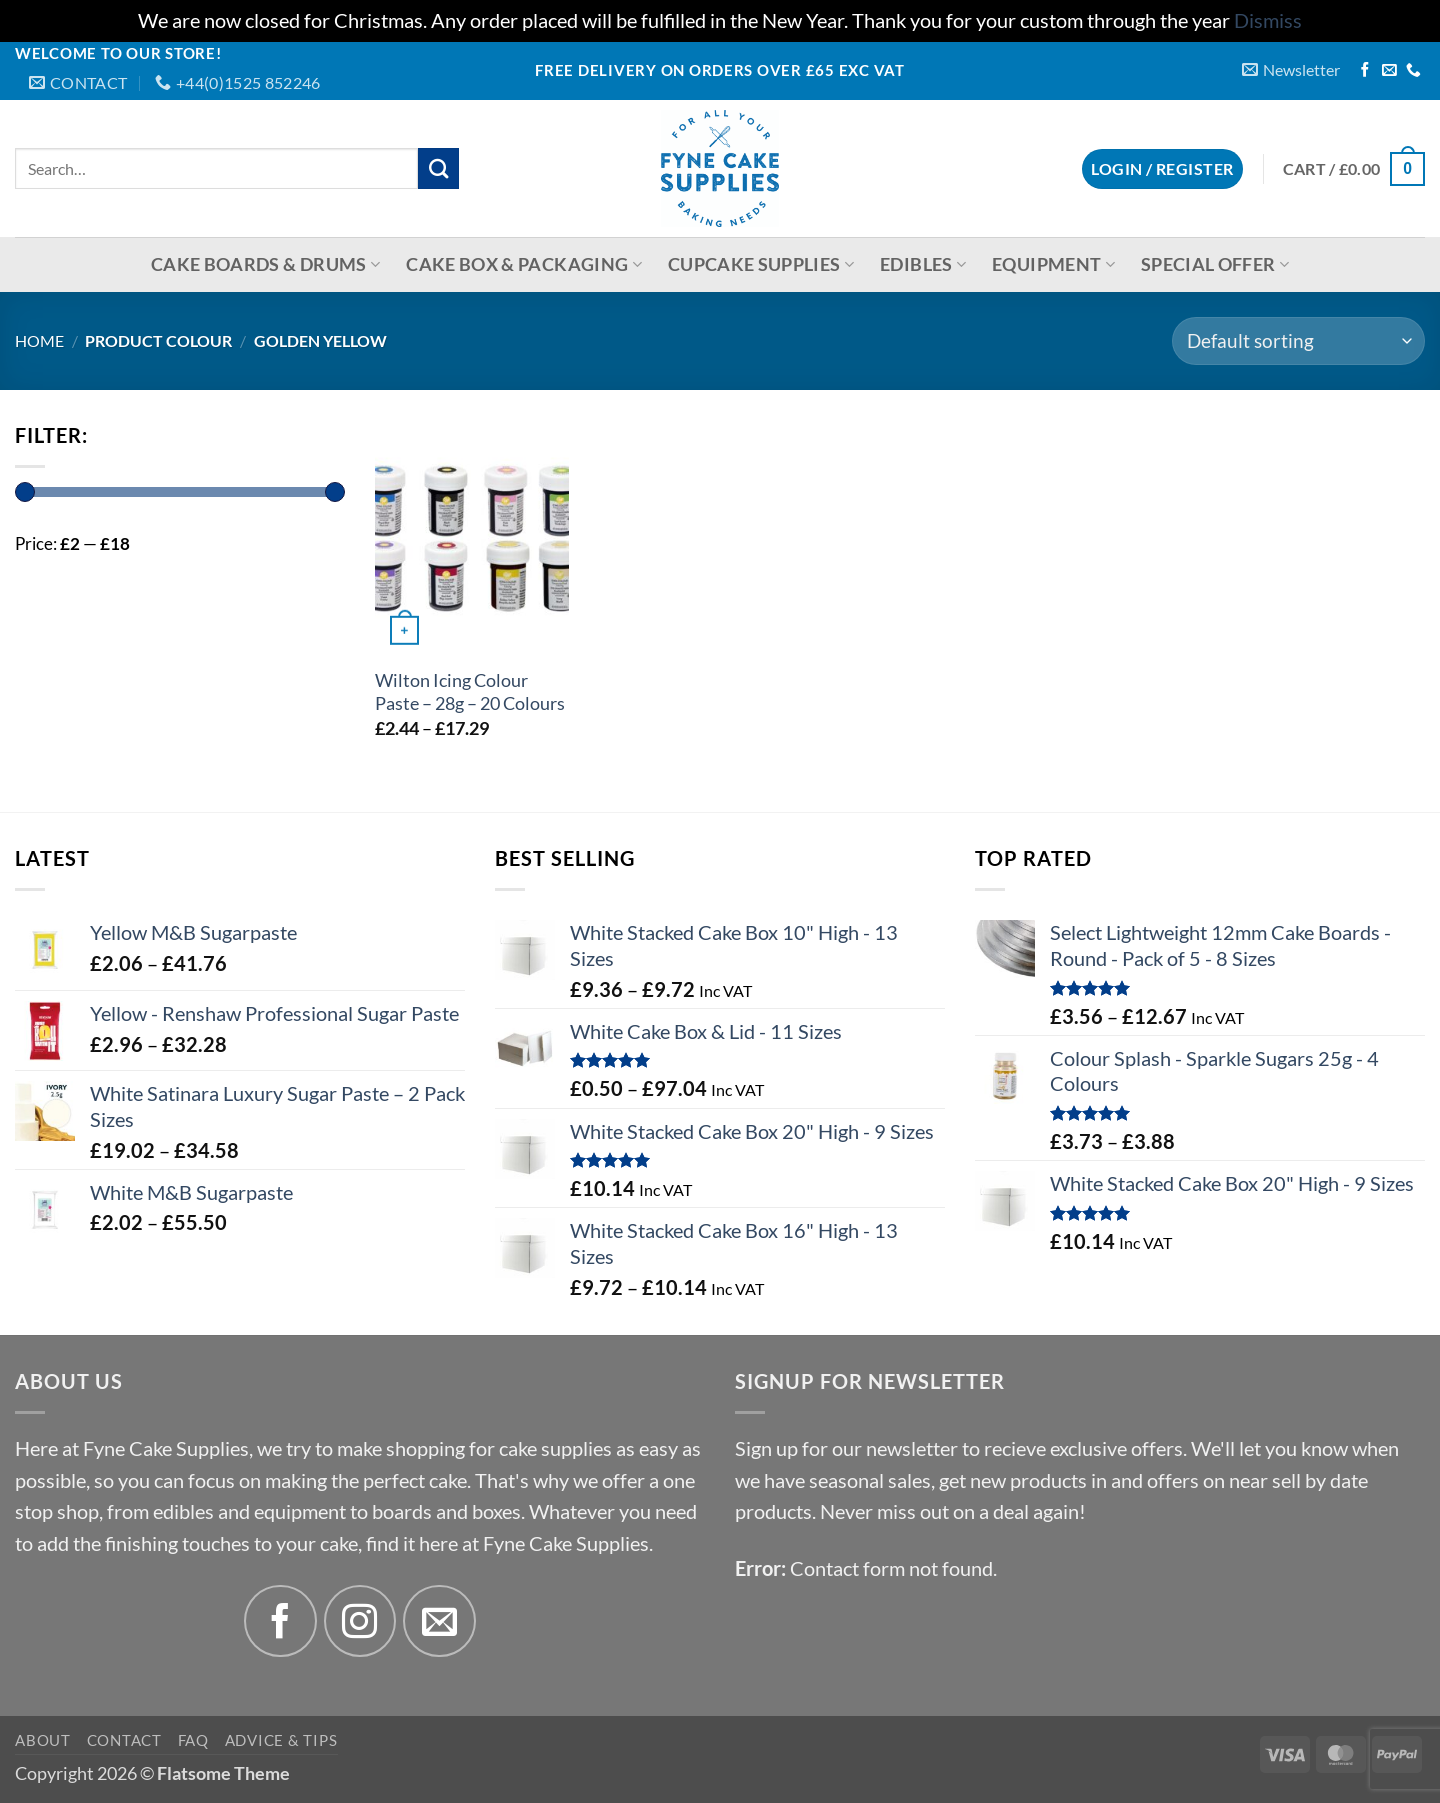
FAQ (193, 1740)
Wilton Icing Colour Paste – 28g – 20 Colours (470, 692)
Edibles (923, 264)
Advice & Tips (281, 1740)
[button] (1291, 69)
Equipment (1053, 264)
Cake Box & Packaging (524, 264)
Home (39, 340)
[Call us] (1413, 71)
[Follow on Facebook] (1365, 71)
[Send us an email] (1389, 71)
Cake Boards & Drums (265, 264)
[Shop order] (1298, 341)
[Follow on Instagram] (360, 1621)
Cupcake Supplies (761, 264)
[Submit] (438, 168)
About (43, 1740)
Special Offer (1215, 264)
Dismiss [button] (1268, 20)
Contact (124, 1740)
